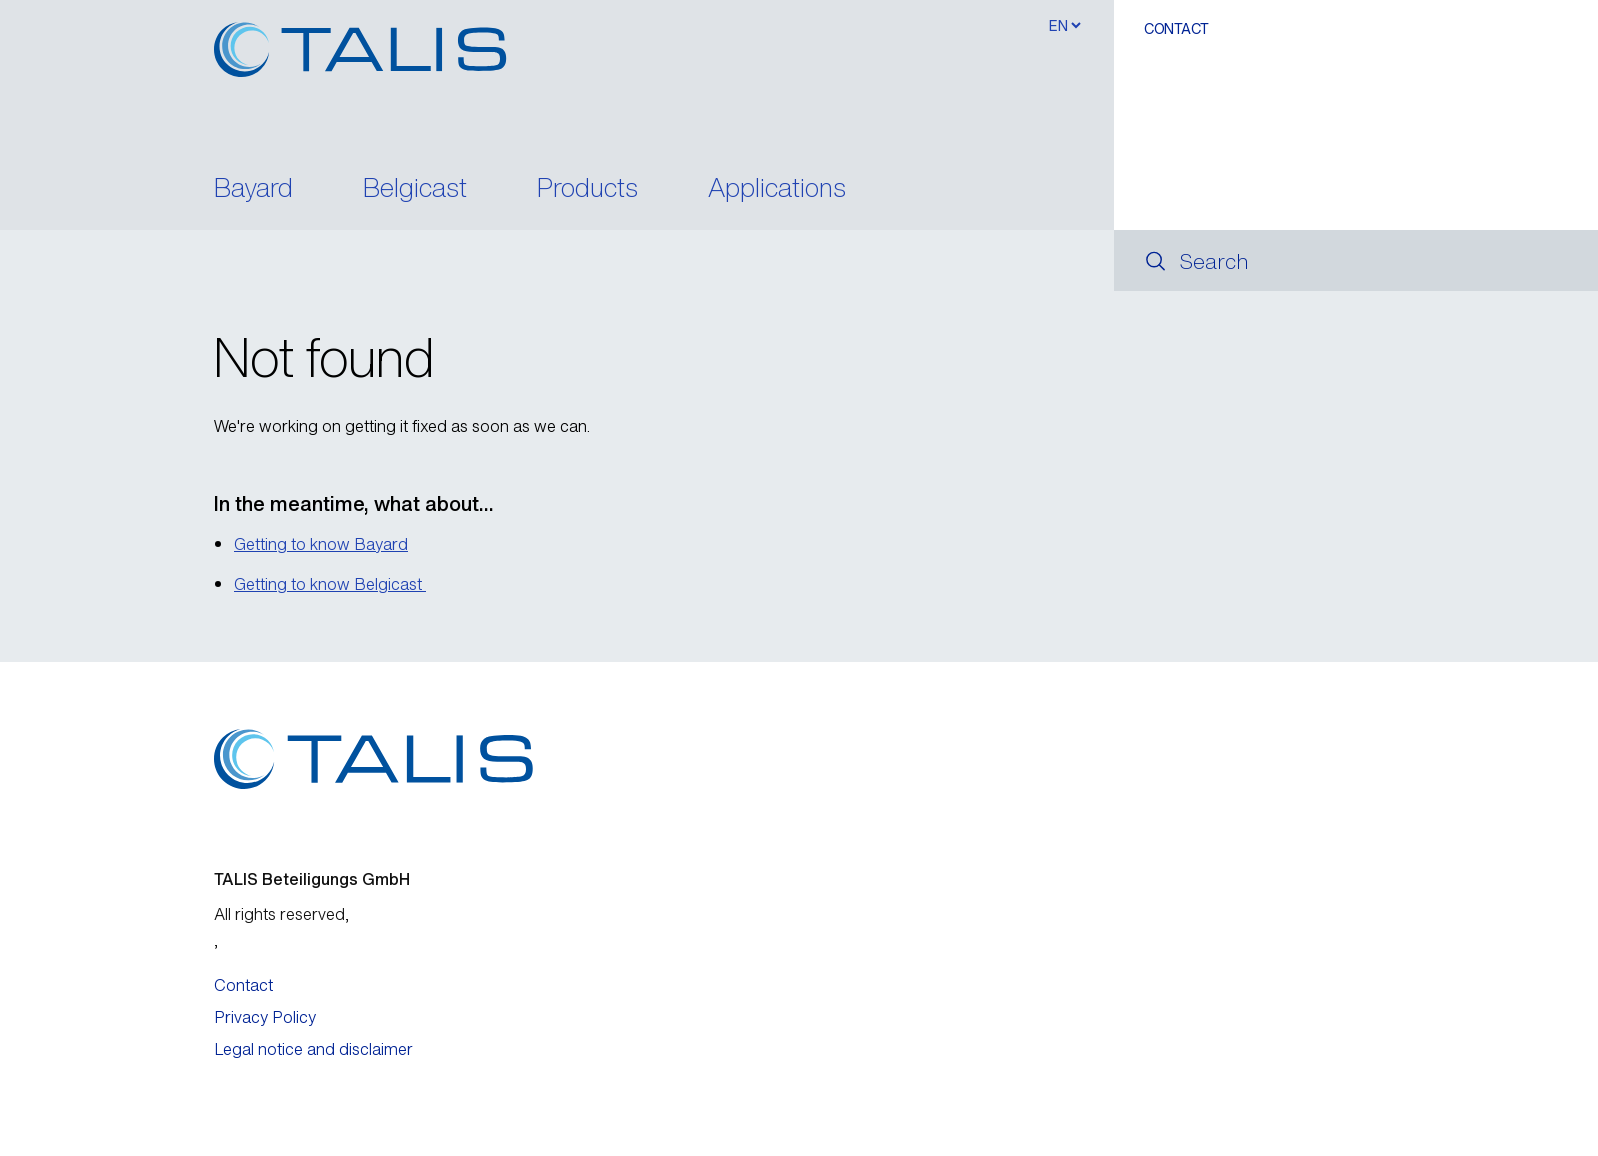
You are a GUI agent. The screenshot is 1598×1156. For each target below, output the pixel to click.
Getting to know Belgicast (330, 584)
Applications (777, 189)
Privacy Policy (265, 1017)
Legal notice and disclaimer (313, 1049)
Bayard (253, 189)
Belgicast (415, 189)
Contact (1176, 28)
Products (587, 189)
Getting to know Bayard (321, 544)
